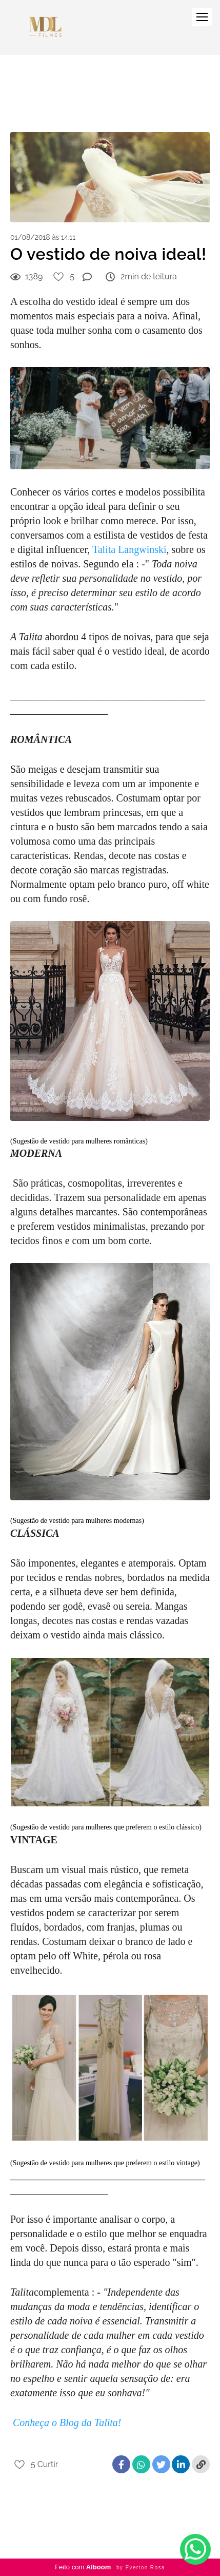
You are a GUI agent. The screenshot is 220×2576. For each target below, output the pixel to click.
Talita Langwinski (129, 549)
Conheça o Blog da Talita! (67, 2422)
